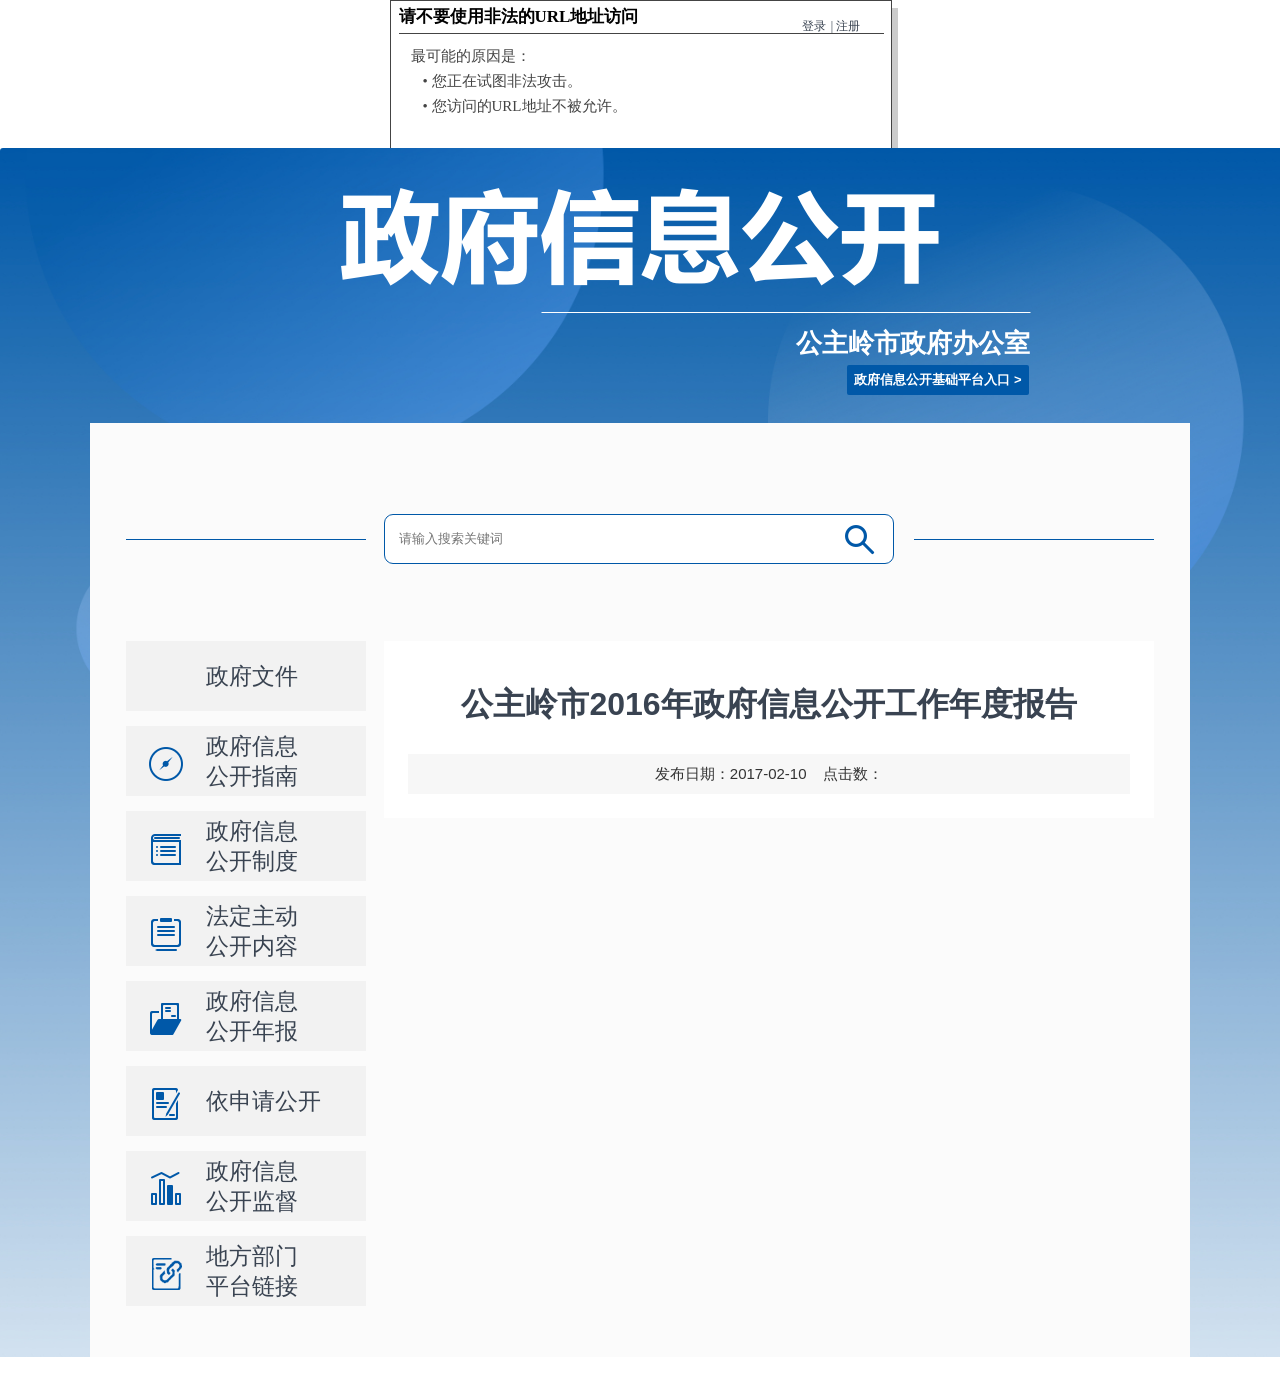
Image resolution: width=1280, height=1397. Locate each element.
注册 (848, 26)
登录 (814, 26)
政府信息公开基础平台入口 (932, 379)
